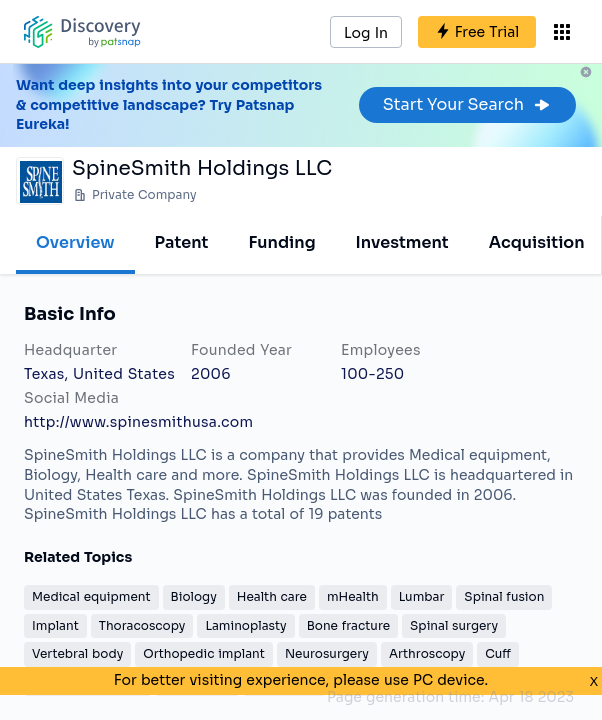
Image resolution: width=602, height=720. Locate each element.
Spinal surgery (454, 625)
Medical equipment (91, 596)
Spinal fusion (504, 596)
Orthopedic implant (204, 653)
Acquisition (537, 242)
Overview (75, 242)
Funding (281, 242)
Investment (402, 242)
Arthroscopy (427, 653)
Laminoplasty (245, 625)
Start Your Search (467, 104)
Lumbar (422, 596)
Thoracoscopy (142, 625)
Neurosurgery (327, 653)
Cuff (498, 653)
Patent (182, 242)
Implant (55, 625)
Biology (194, 596)
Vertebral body (77, 653)
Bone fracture (348, 625)
